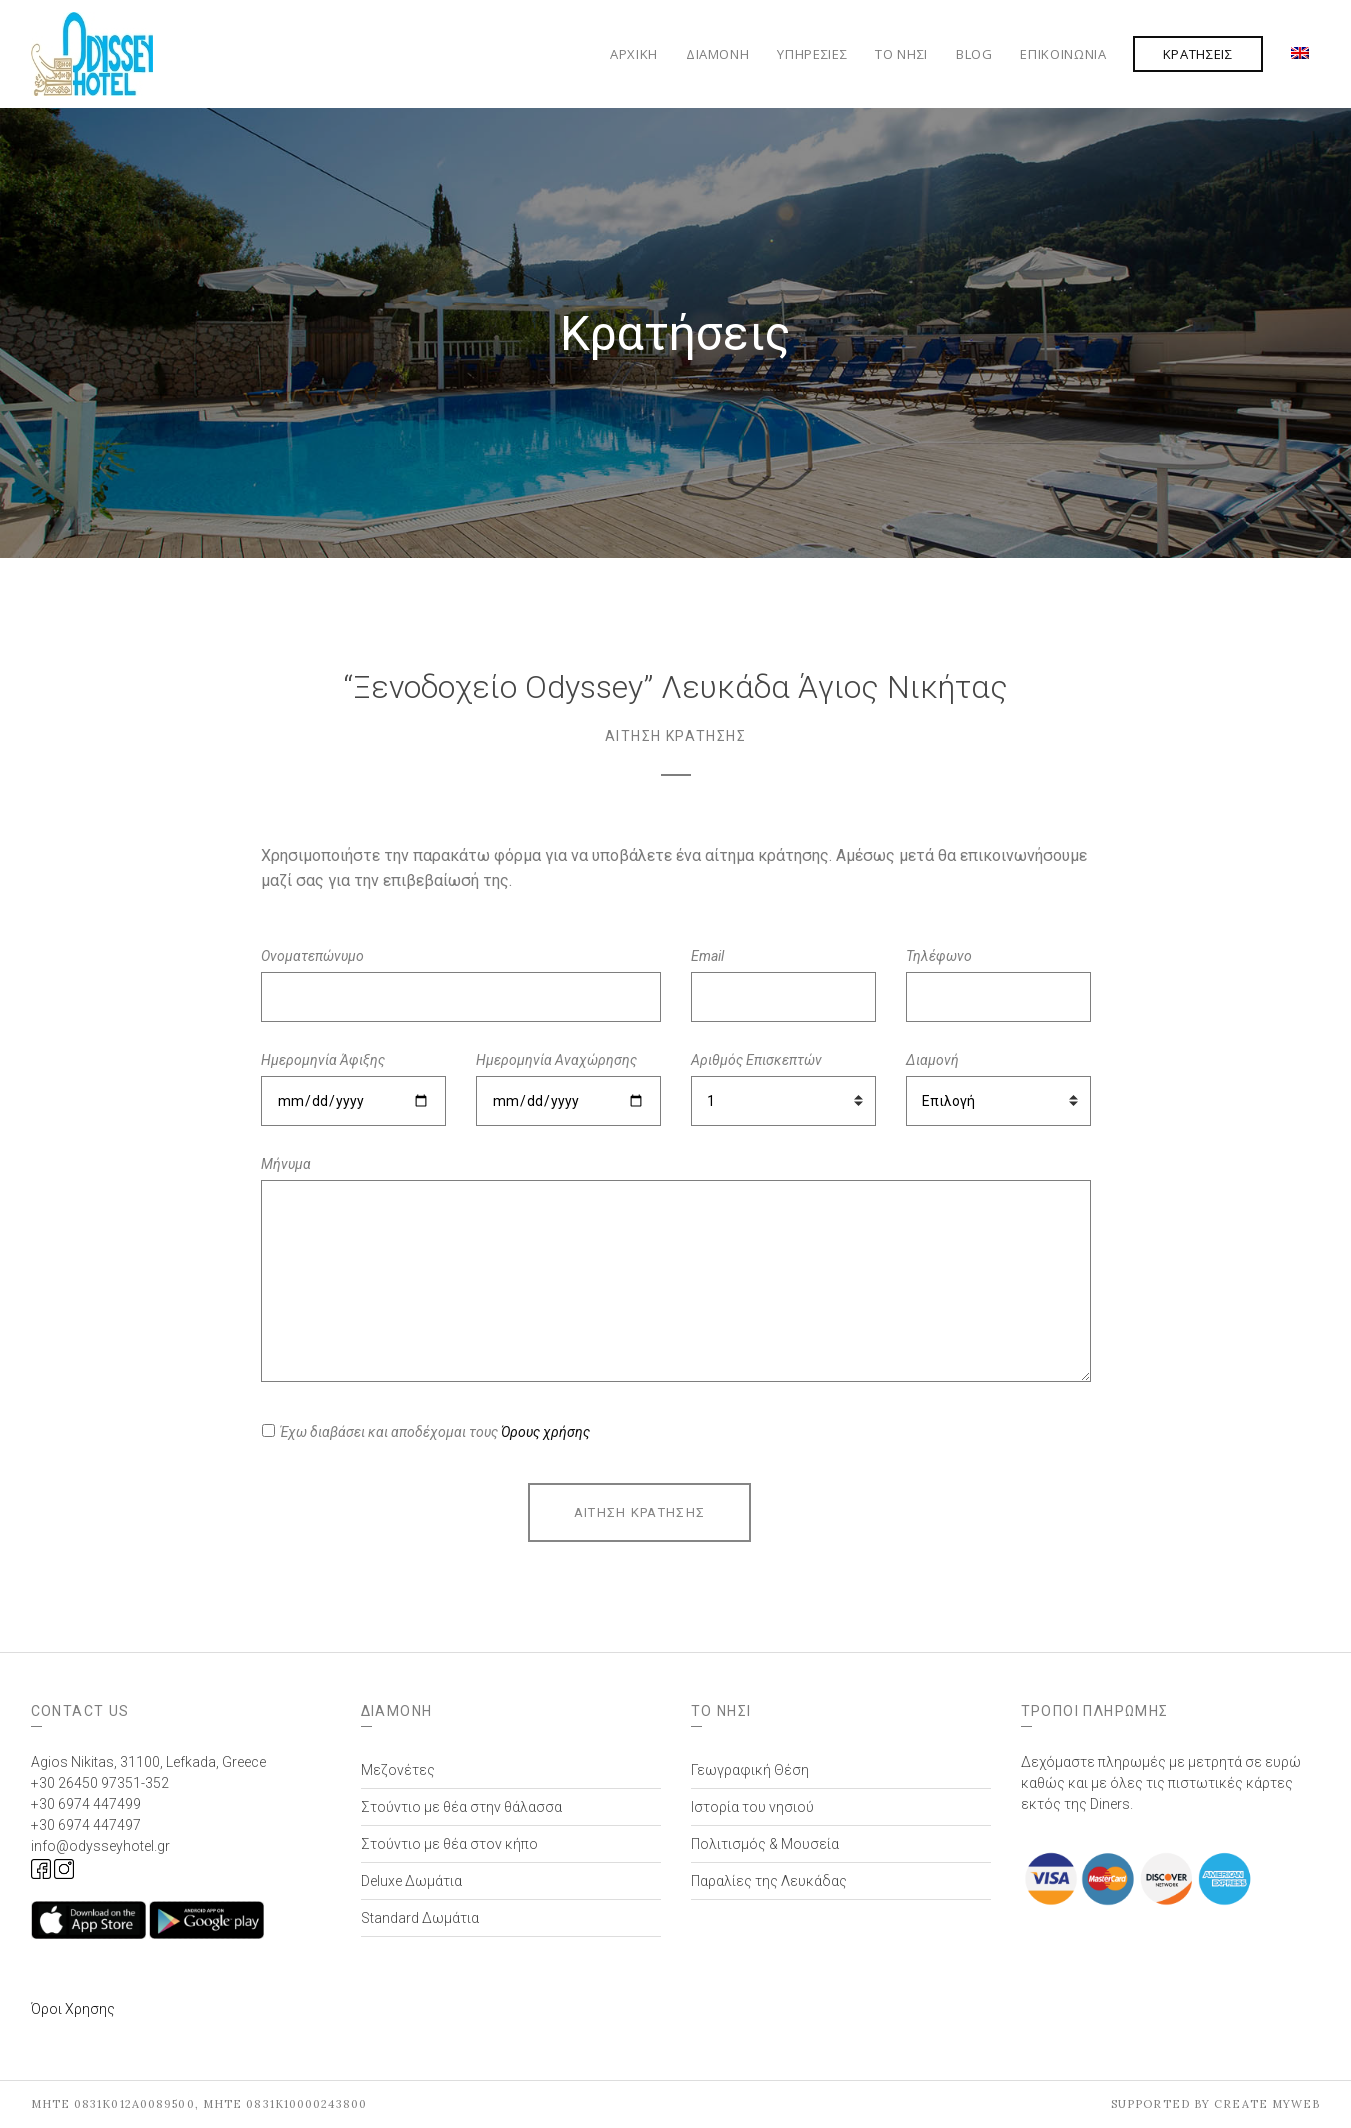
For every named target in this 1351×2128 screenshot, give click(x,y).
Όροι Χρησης (73, 2009)
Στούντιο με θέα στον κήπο (449, 1844)
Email (707, 956)
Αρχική (634, 54)
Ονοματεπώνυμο (312, 956)
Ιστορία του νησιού (752, 1807)
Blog (974, 54)
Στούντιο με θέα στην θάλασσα (461, 1807)
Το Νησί (901, 54)
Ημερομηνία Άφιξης (323, 1060)
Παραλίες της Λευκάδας (769, 1881)
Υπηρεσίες (812, 54)
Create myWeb (1267, 2104)
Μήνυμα (286, 1164)
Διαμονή (718, 54)
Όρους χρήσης (545, 1432)
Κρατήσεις (1198, 54)
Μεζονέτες (398, 1770)
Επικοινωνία (1063, 54)
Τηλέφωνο (939, 956)
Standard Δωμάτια (420, 1918)
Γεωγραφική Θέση (750, 1770)
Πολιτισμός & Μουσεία (765, 1844)
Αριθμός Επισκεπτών (756, 1060)
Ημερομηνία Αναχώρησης (556, 1060)
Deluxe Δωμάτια (411, 1881)
